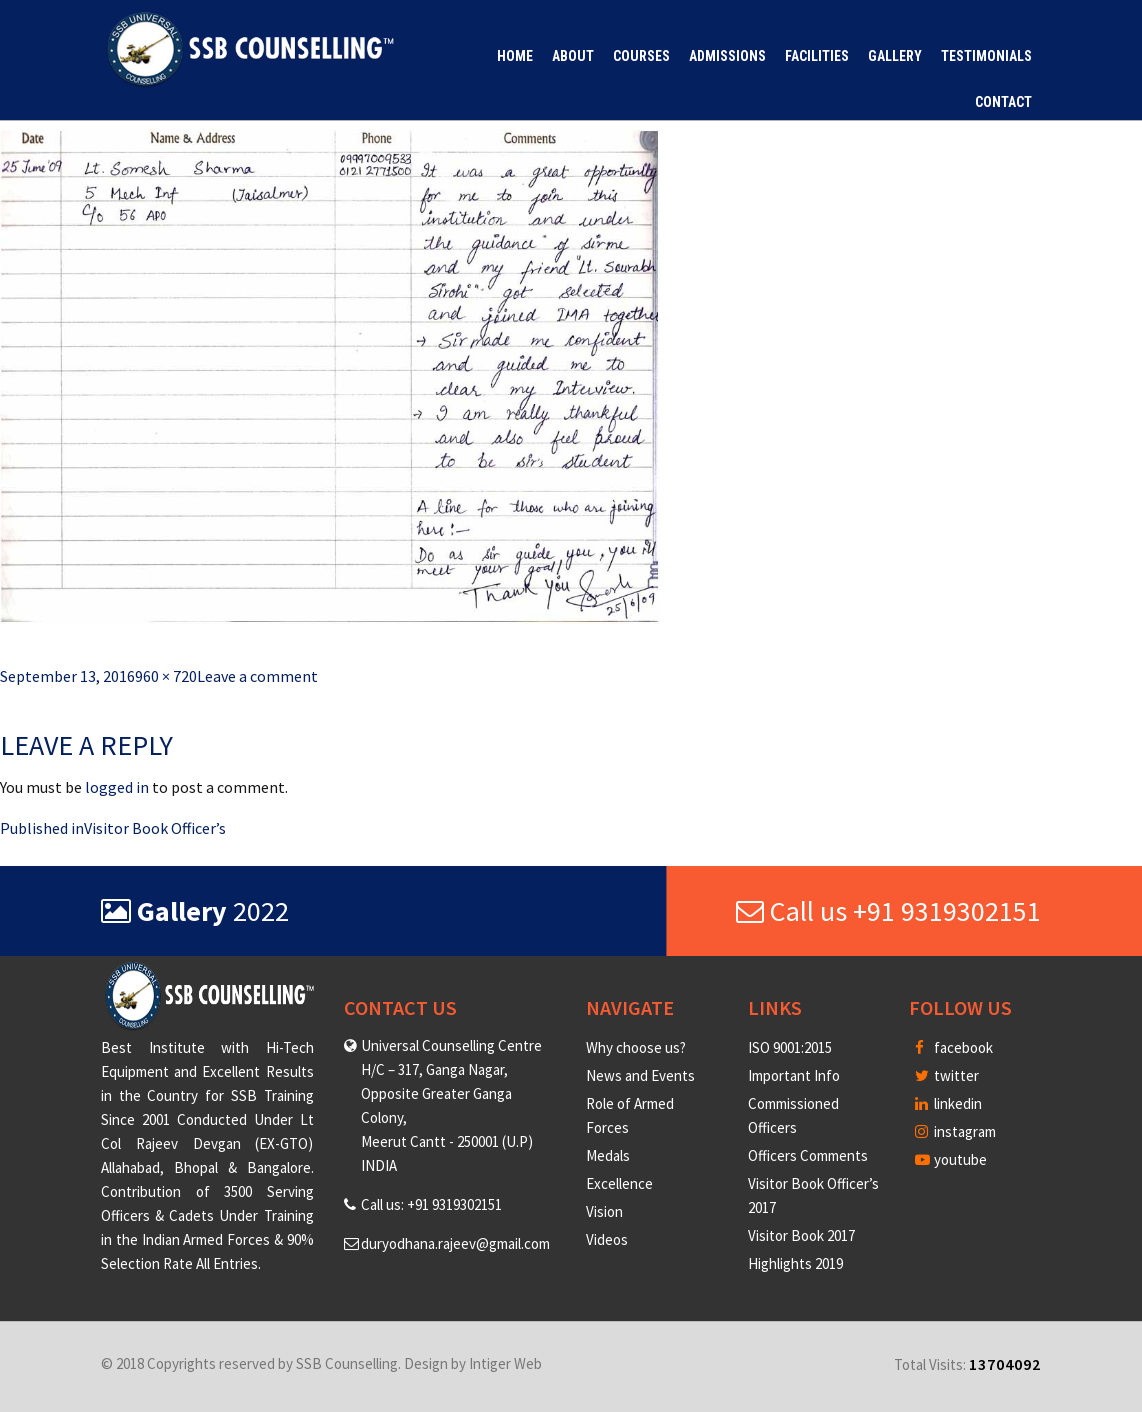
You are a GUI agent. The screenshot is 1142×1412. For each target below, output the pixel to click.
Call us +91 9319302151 (888, 911)
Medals (608, 1155)
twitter (947, 1075)
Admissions (727, 56)
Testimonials (986, 56)
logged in (117, 787)
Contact (1003, 102)
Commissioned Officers (793, 1115)
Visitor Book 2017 (801, 1235)
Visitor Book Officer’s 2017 (813, 1195)
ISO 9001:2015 (790, 1047)
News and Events (640, 1075)
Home (515, 56)
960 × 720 (166, 676)
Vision (604, 1211)
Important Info (794, 1075)
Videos (607, 1239)
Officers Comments (808, 1155)
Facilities (817, 56)
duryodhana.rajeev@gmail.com (455, 1243)
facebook (954, 1047)
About (573, 56)
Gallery (895, 56)
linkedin (948, 1103)
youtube (951, 1159)
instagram (955, 1131)
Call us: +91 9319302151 (431, 1204)
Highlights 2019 (795, 1263)
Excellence (619, 1183)
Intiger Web (505, 1363)
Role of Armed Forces (630, 1115)
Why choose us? (636, 1047)
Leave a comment (257, 676)
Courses (641, 56)
